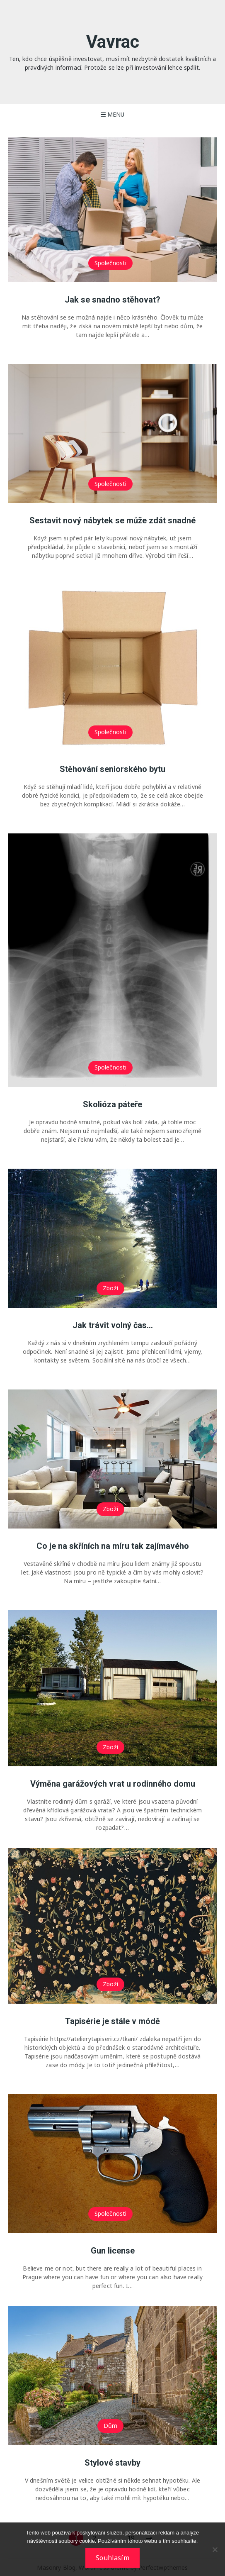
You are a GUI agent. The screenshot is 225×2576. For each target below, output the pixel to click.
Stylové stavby (112, 2463)
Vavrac (112, 42)
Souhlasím (112, 2557)
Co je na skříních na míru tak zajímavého (112, 1546)
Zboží (110, 1288)
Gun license (113, 2251)
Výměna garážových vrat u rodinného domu (112, 1784)
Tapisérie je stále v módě (112, 2021)
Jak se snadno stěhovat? (112, 300)
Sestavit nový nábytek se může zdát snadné (112, 520)
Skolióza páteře (112, 1104)
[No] (214, 2549)
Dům (110, 2425)
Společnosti (110, 263)
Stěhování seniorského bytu (112, 769)
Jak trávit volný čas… (113, 1325)
